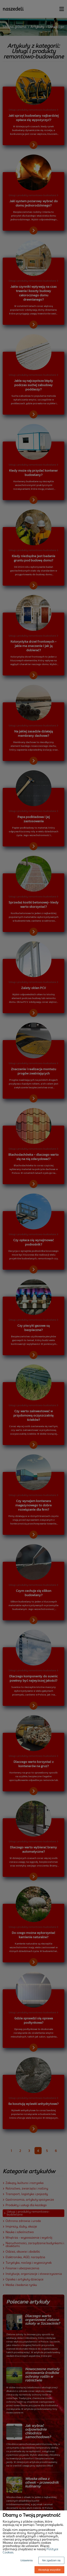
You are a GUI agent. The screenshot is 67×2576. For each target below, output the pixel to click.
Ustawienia (26, 2560)
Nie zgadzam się (51, 2560)
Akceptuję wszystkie (49, 2569)
